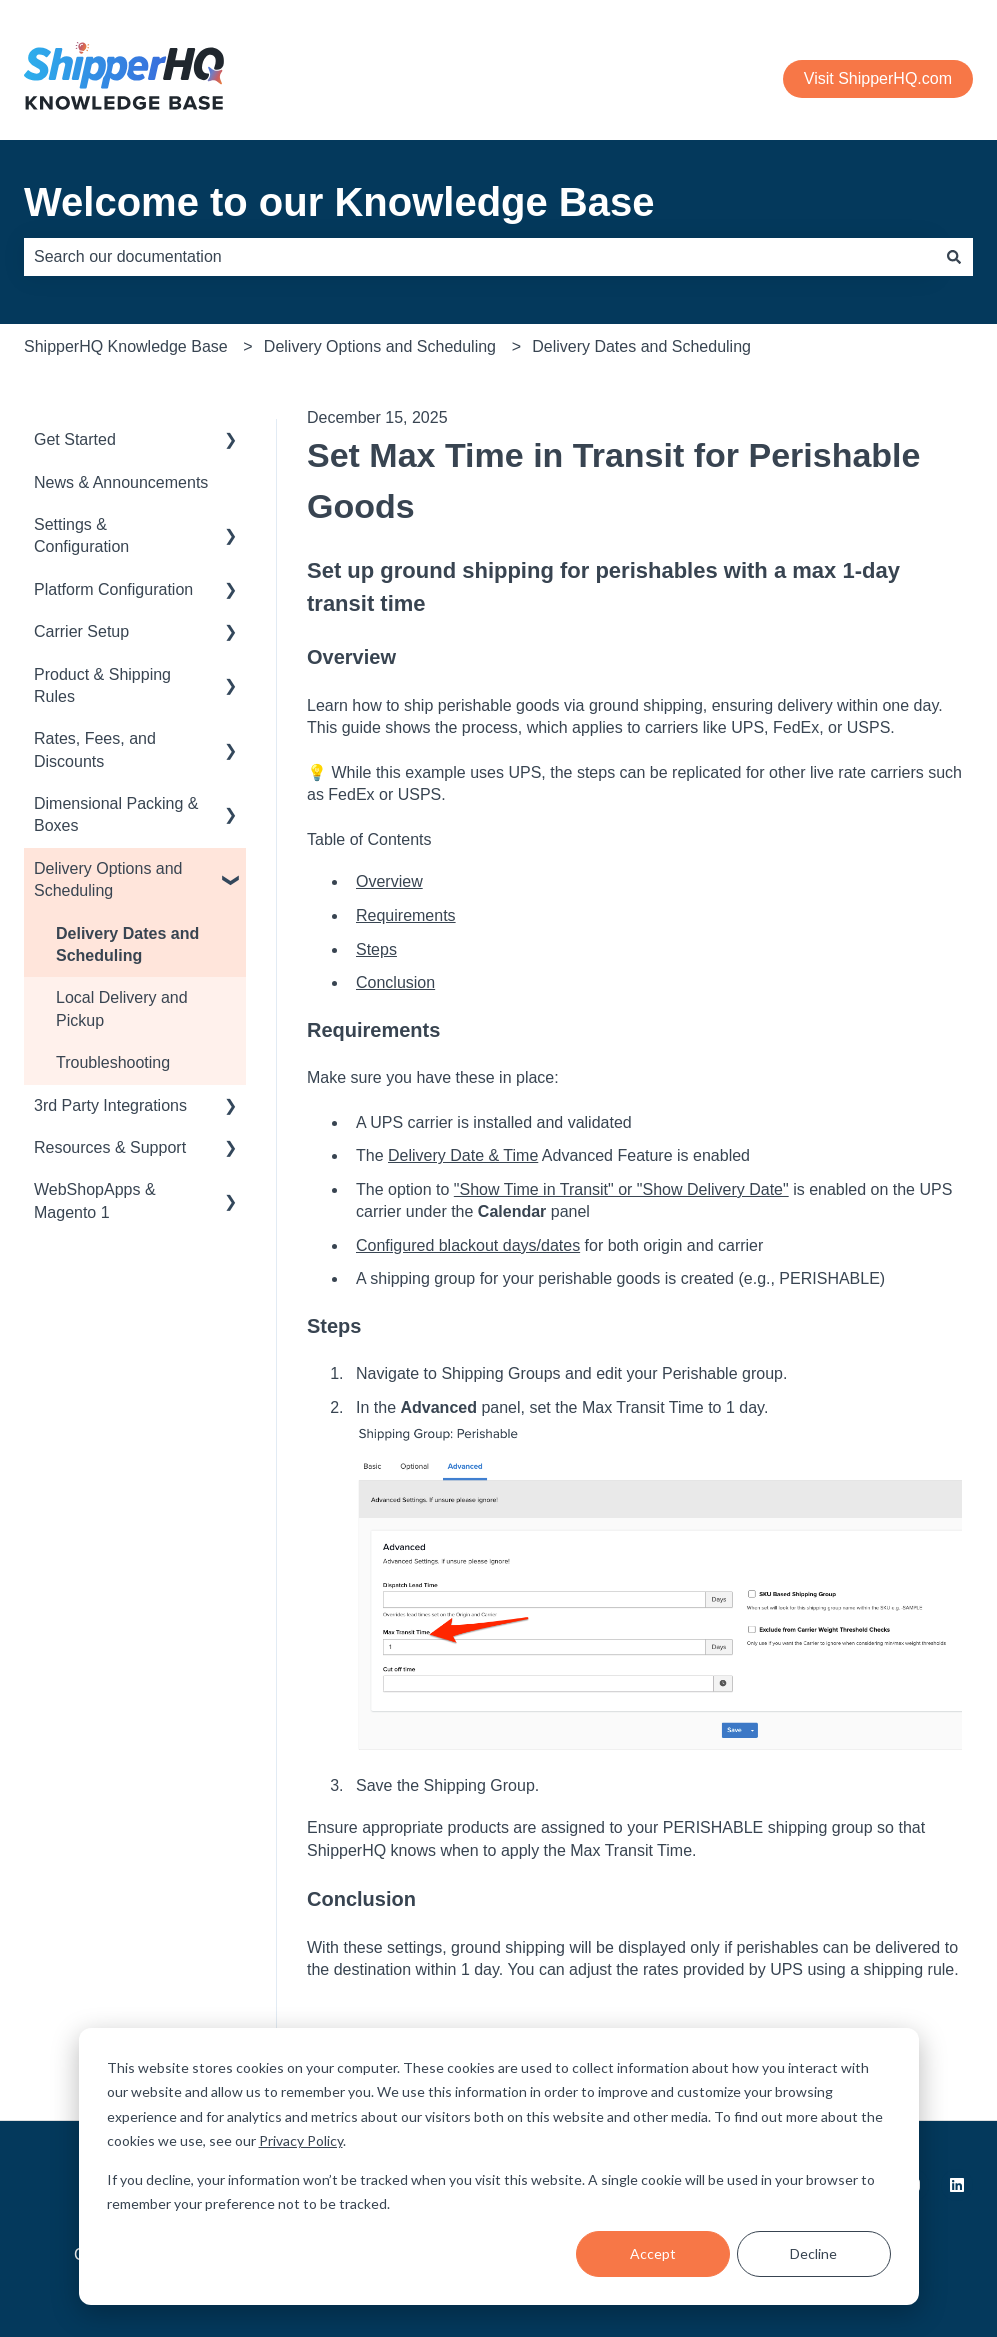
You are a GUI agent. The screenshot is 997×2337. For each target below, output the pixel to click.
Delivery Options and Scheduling (380, 346)
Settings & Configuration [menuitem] (81, 535)
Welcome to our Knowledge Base (339, 202)
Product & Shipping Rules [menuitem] (102, 685)
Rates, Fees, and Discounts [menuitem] (95, 749)
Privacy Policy (301, 2140)
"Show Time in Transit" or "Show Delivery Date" (621, 1189)
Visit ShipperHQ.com (878, 78)
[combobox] (479, 257)
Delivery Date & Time (463, 1155)
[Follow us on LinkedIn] (957, 2185)
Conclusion (395, 982)
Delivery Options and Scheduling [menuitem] (108, 879)
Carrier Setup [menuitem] (81, 631)
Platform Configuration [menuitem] (113, 589)
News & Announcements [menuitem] (121, 482)
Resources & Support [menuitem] (110, 1147)
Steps (376, 949)
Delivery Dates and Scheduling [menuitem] (127, 944)
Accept (653, 2253)
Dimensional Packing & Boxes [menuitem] (116, 814)
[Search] (954, 257)
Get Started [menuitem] (75, 439)
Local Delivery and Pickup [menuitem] (122, 1008)
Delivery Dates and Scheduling (641, 346)
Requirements (406, 915)
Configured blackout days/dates (468, 1245)
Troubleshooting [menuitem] (113, 1062)
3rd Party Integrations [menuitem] (110, 1105)
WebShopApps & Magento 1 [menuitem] (95, 1200)
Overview (389, 881)
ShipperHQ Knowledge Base (126, 346)
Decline (813, 2253)
